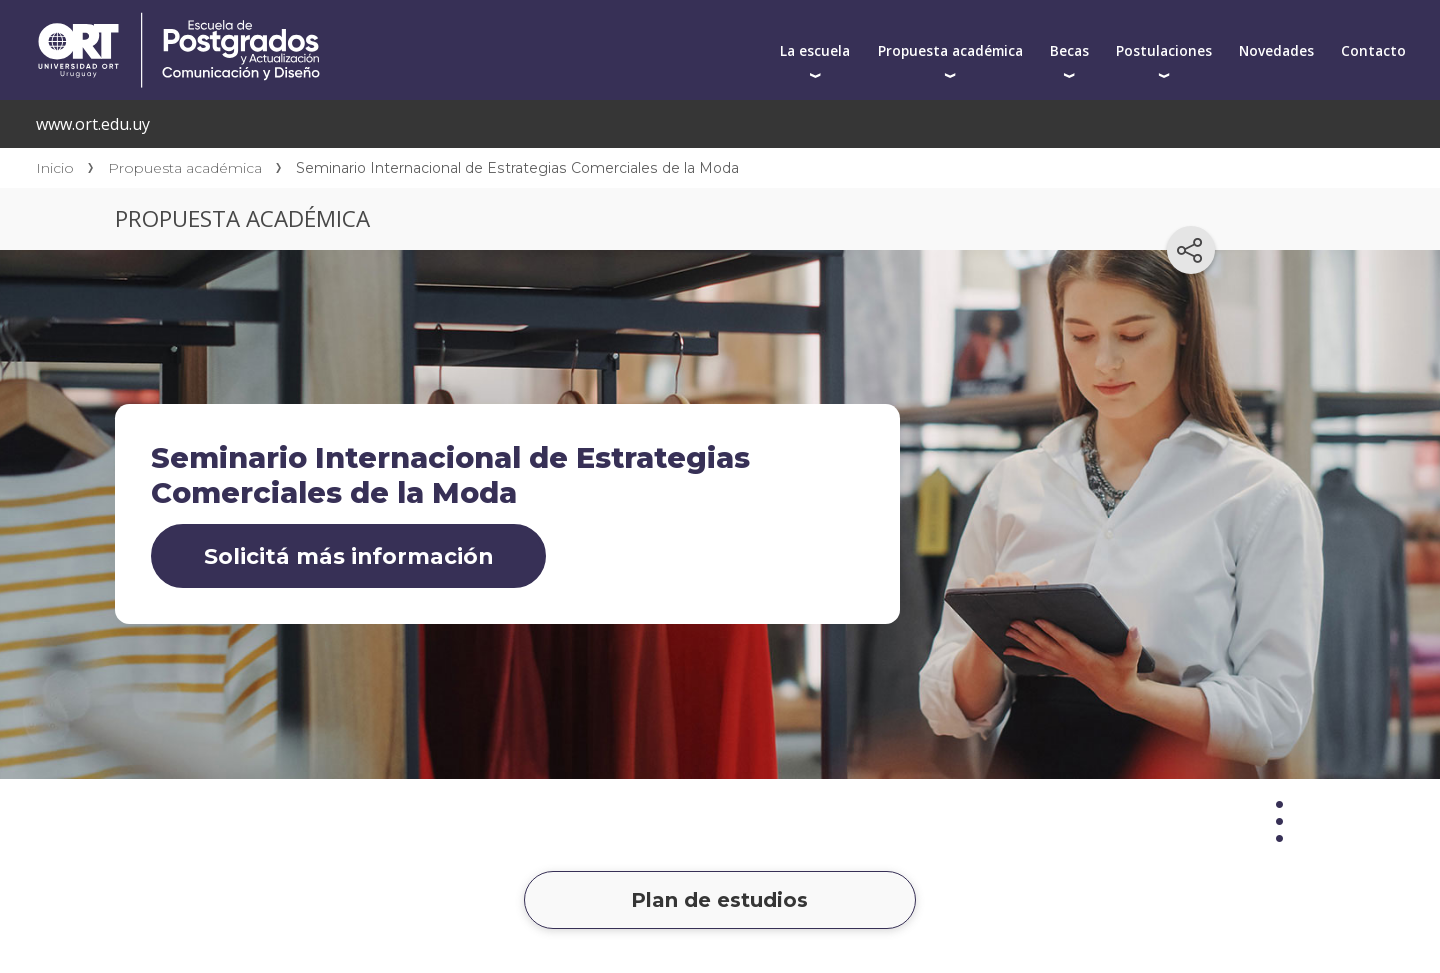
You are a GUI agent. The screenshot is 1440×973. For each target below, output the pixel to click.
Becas (1069, 50)
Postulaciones (1164, 50)
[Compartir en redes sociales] (1191, 250)
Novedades (1276, 50)
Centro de (367, 22)
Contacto (1373, 50)
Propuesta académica (950, 50)
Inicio (55, 168)
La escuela (815, 50)
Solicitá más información (348, 556)
